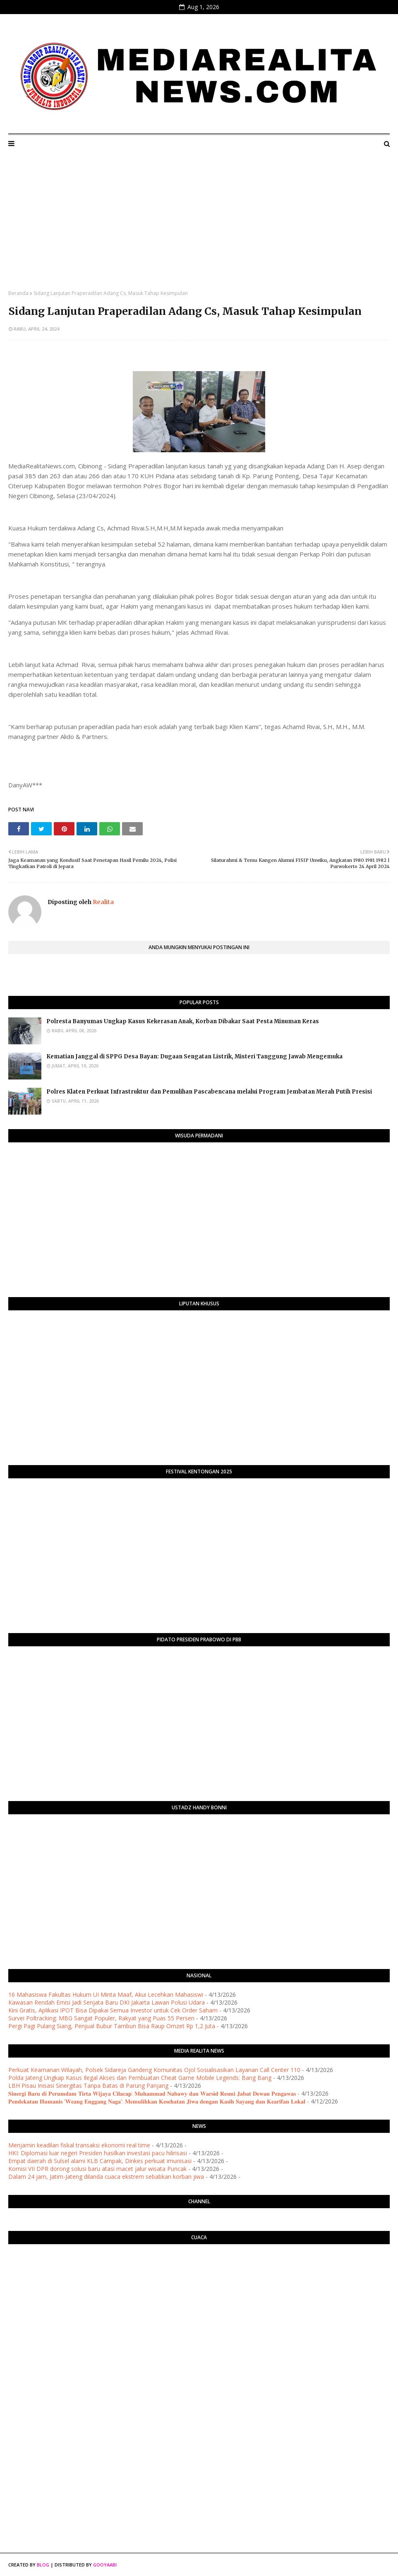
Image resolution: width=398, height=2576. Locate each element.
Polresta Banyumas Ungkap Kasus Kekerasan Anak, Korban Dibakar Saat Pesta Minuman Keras (182, 1021)
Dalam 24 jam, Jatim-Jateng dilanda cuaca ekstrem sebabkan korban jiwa (106, 2176)
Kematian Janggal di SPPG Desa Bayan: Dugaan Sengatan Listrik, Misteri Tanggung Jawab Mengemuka (194, 1056)
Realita (102, 902)
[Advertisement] (199, 227)
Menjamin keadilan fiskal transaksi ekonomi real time (79, 2145)
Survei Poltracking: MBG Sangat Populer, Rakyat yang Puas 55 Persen (101, 2018)
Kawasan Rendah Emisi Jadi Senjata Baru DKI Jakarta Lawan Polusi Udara (106, 2002)
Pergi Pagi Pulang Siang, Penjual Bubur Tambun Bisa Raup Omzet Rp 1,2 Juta (111, 2026)
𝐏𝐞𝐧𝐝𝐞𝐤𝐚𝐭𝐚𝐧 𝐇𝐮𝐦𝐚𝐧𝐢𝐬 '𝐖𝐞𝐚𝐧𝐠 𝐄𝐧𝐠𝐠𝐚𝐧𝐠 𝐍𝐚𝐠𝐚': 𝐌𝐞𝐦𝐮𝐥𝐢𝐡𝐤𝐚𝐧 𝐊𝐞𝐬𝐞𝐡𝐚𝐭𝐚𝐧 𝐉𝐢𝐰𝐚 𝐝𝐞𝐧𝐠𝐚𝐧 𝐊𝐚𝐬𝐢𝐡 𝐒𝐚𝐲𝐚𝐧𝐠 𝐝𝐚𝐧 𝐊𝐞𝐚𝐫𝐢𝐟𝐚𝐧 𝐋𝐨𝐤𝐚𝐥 (156, 2101)
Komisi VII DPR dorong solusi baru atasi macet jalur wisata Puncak (97, 2169)
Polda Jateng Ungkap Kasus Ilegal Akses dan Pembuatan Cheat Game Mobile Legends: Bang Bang (139, 2078)
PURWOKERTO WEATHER (199, 2283)
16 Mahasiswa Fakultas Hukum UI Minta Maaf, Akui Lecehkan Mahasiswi (105, 1994)
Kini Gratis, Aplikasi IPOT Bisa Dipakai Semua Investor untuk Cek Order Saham (113, 2010)
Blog (43, 2565)
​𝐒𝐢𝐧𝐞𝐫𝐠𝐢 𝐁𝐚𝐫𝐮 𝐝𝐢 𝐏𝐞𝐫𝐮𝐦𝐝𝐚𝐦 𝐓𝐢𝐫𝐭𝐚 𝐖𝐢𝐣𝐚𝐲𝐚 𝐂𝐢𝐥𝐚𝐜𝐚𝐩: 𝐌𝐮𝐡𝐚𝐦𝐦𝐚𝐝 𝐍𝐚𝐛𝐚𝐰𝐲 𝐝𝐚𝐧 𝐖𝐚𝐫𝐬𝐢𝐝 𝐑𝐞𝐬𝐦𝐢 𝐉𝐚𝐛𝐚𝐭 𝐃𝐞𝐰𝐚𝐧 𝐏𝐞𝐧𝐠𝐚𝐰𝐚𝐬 (152, 2093)
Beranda (18, 293)
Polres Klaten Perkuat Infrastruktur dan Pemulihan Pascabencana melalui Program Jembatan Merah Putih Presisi (209, 1091)
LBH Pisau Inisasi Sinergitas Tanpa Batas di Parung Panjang (88, 2085)
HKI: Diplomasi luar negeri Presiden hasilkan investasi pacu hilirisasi (97, 2153)
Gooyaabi (105, 2565)
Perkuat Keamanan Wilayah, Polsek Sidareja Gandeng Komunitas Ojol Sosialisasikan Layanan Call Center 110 (154, 2070)
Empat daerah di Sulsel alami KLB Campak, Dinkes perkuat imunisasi (100, 2161)
